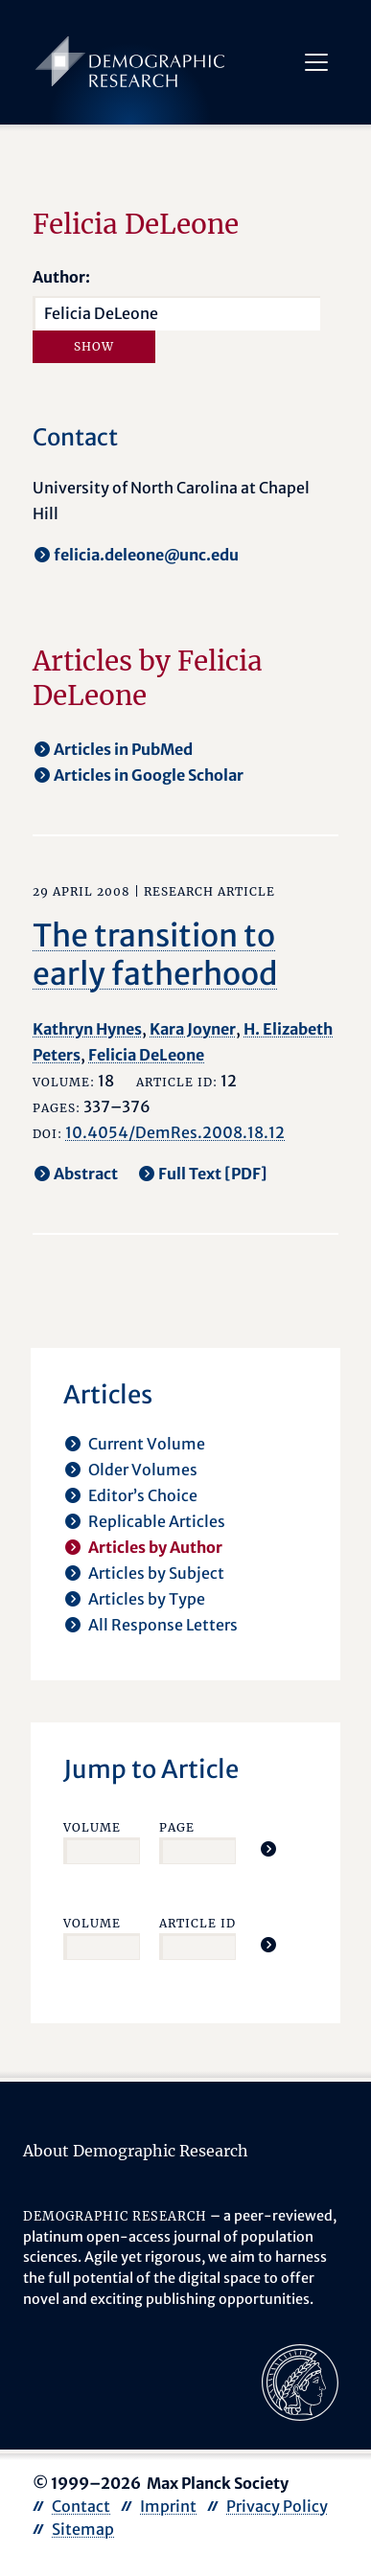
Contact (81, 2506)
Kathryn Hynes (87, 1028)
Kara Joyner (193, 1028)
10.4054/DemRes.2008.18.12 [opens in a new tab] (175, 1132)
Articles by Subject (156, 1573)
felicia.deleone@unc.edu (146, 554)
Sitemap (83, 2529)
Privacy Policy (277, 2506)
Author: (61, 276)
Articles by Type (146, 1598)
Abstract (86, 1173)
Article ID (197, 1923)
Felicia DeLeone (146, 1054)
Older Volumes (142, 1469)
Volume (92, 1827)
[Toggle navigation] (316, 62)
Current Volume (146, 1443)
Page (177, 1827)
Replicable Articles (156, 1521)
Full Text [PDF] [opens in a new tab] (212, 1173)
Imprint (168, 2506)
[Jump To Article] (268, 1848)
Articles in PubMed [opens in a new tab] (123, 749)
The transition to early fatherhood (155, 955)
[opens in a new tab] (300, 2381)
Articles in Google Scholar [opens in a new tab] (148, 775)
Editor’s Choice (142, 1495)
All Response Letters (163, 1624)
